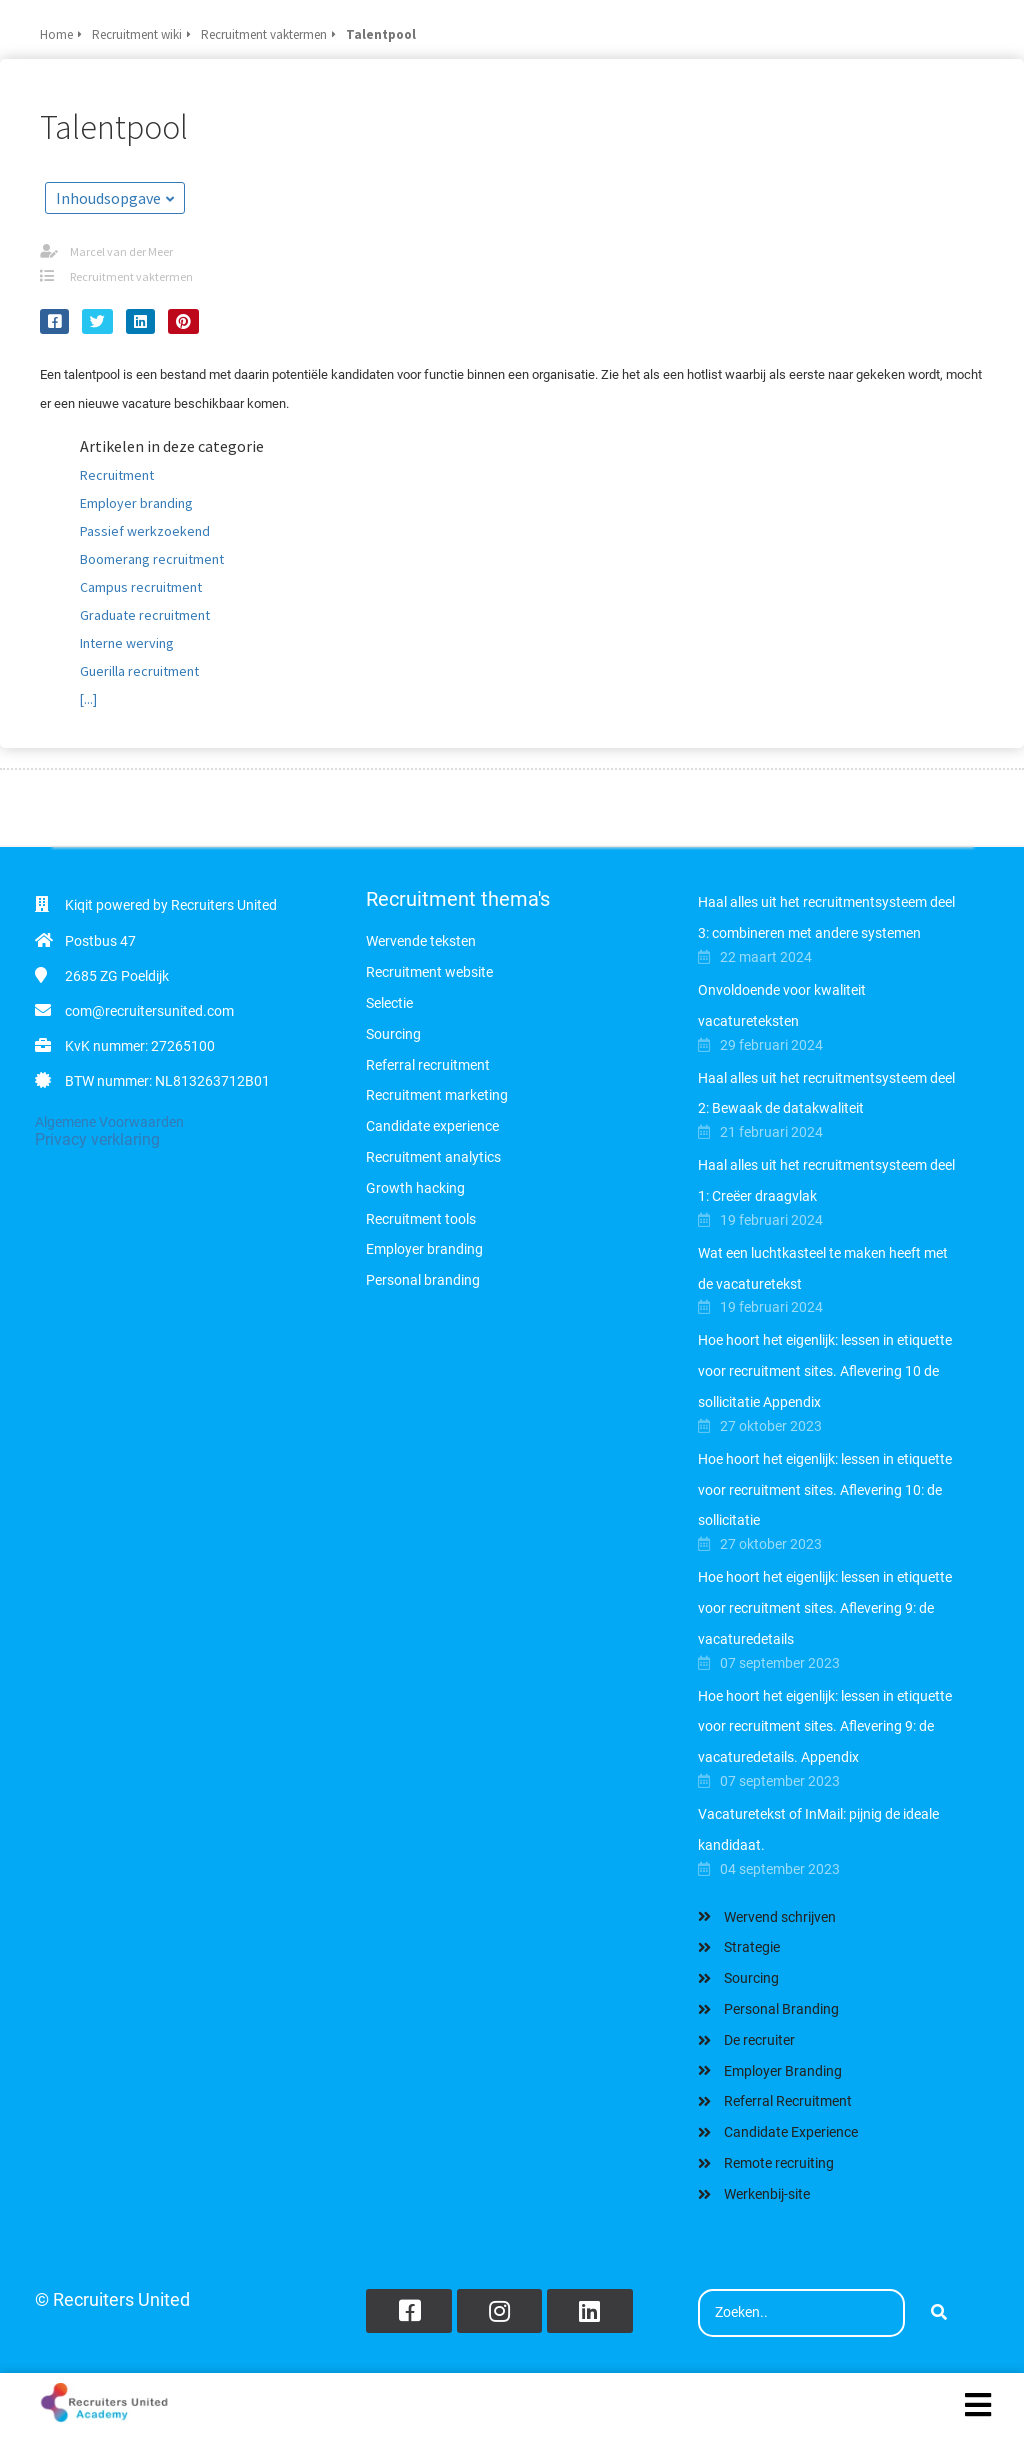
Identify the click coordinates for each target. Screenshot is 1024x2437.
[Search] (939, 2313)
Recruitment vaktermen (131, 276)
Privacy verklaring (97, 1139)
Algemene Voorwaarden (109, 1122)
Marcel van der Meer (121, 251)
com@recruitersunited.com (149, 1011)
